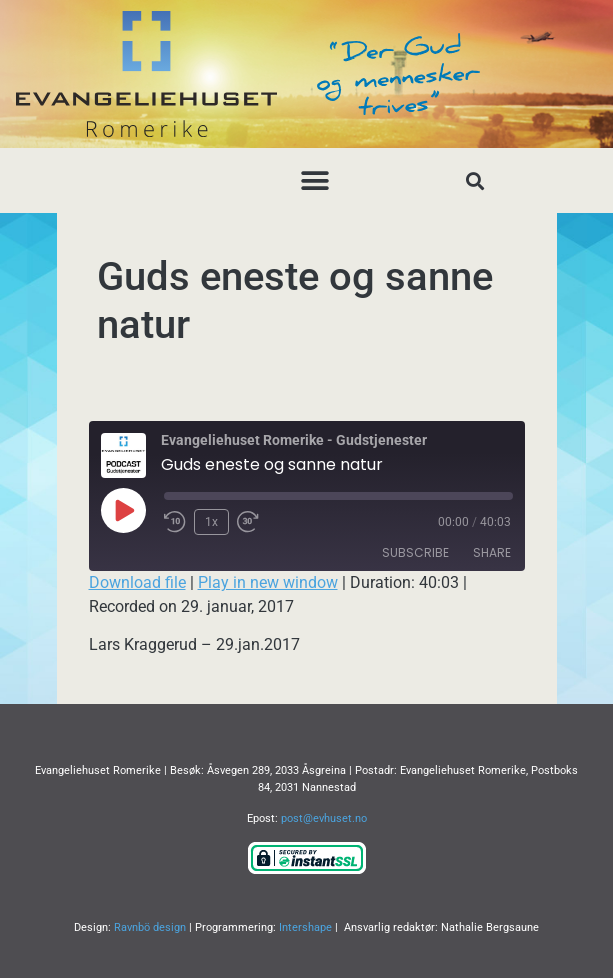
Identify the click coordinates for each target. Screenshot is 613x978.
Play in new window (268, 582)
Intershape (305, 927)
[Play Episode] (123, 510)
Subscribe (415, 552)
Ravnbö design (150, 927)
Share (492, 552)
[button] (314, 180)
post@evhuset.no (324, 818)
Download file (137, 582)
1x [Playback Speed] (211, 522)
